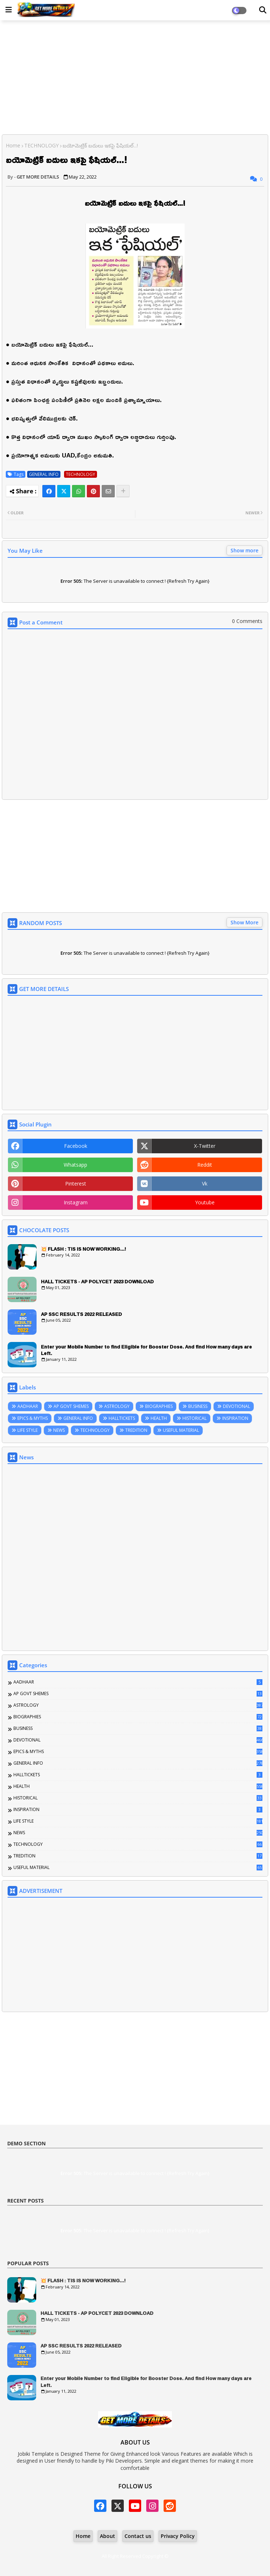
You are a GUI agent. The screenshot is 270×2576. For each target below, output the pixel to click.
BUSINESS (197, 1406)
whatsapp (75, 1164)
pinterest (75, 1183)
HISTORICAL (194, 1418)
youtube (205, 1202)
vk (204, 1183)
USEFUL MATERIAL (181, 1430)
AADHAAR (27, 1406)
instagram (76, 1202)
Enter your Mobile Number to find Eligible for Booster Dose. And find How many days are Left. (146, 1349)
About (107, 2536)
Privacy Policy (178, 2536)
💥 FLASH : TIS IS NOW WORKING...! (83, 1249)
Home (13, 145)
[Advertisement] (135, 78)
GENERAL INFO (44, 474)
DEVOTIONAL (236, 1406)
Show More (244, 922)
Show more (244, 550)
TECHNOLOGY (41, 145)
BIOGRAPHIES (159, 1406)
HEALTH (159, 1418)
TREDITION (136, 1430)
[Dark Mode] (263, 10)
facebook (75, 1145)
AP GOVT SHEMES (71, 1406)
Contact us (138, 2536)
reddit (204, 1164)
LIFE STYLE (27, 1430)
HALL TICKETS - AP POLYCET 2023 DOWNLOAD (97, 1281)
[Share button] (123, 491)
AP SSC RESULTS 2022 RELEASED (81, 1314)
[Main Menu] (8, 10)
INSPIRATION (235, 1418)
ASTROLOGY (117, 1406)
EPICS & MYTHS (32, 1418)
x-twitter (204, 1145)
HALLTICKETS (122, 1418)
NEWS (59, 1430)
